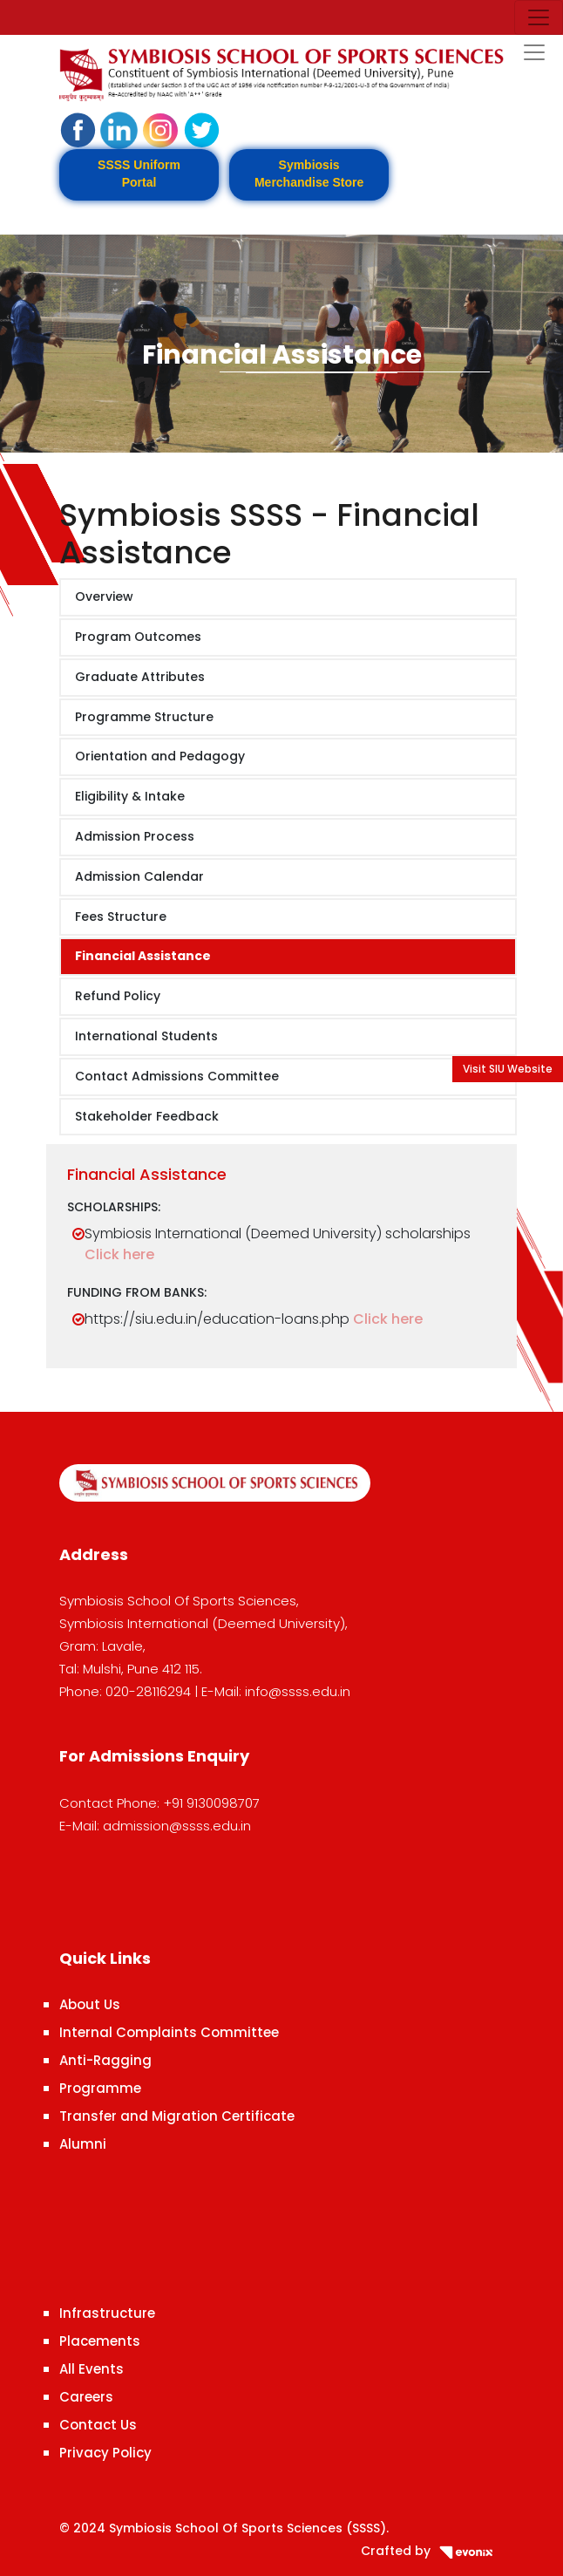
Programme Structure (144, 717)
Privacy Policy (105, 2452)
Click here (119, 1254)
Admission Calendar (139, 876)
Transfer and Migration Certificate (177, 2116)
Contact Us (98, 2425)
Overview (104, 596)
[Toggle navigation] (538, 17)
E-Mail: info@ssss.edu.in (275, 1691)
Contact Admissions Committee (177, 1076)
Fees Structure (120, 916)
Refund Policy (117, 996)
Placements (99, 2341)
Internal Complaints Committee (169, 2032)
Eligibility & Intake (130, 796)
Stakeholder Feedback (147, 1116)
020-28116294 (148, 1691)
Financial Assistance (143, 955)
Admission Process (134, 836)
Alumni (82, 2144)
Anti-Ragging (105, 2060)
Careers (86, 2397)
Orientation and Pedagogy (160, 756)
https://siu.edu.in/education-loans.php (217, 1319)
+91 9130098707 (211, 1803)
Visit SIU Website (508, 1068)
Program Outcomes (138, 636)
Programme (100, 2088)
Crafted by (432, 2550)
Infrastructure (107, 2313)
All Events (91, 2369)
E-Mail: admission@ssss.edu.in (155, 1825)
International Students (146, 1036)
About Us (89, 2004)
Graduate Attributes (140, 676)
